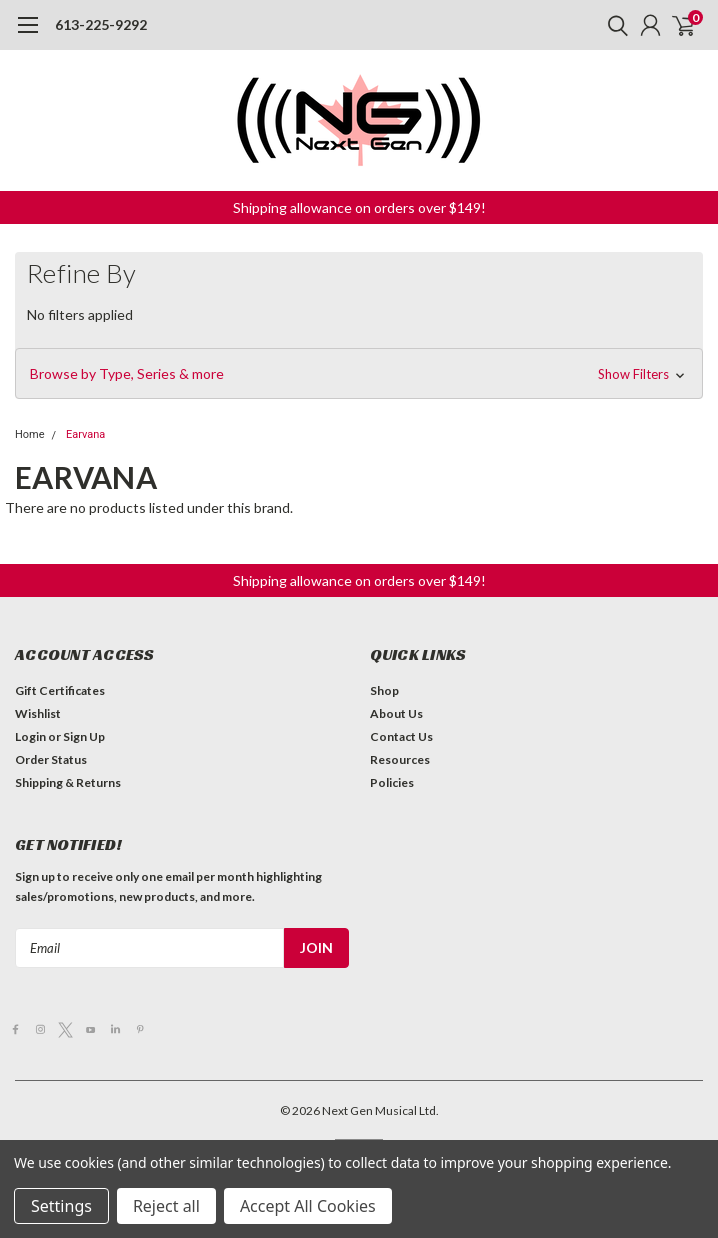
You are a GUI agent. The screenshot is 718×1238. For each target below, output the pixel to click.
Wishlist (38, 713)
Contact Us (401, 736)
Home (30, 434)
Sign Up (84, 736)
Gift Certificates (60, 690)
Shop (384, 690)
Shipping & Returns (68, 782)
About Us (396, 713)
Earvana (85, 434)
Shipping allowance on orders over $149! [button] (359, 207)
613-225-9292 (101, 24)
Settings (61, 1206)
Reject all (166, 1206)
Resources (400, 759)
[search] (613, 25)
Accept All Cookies (308, 1206)
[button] (359, 374)
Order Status (51, 759)
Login (30, 736)
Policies (392, 782)
